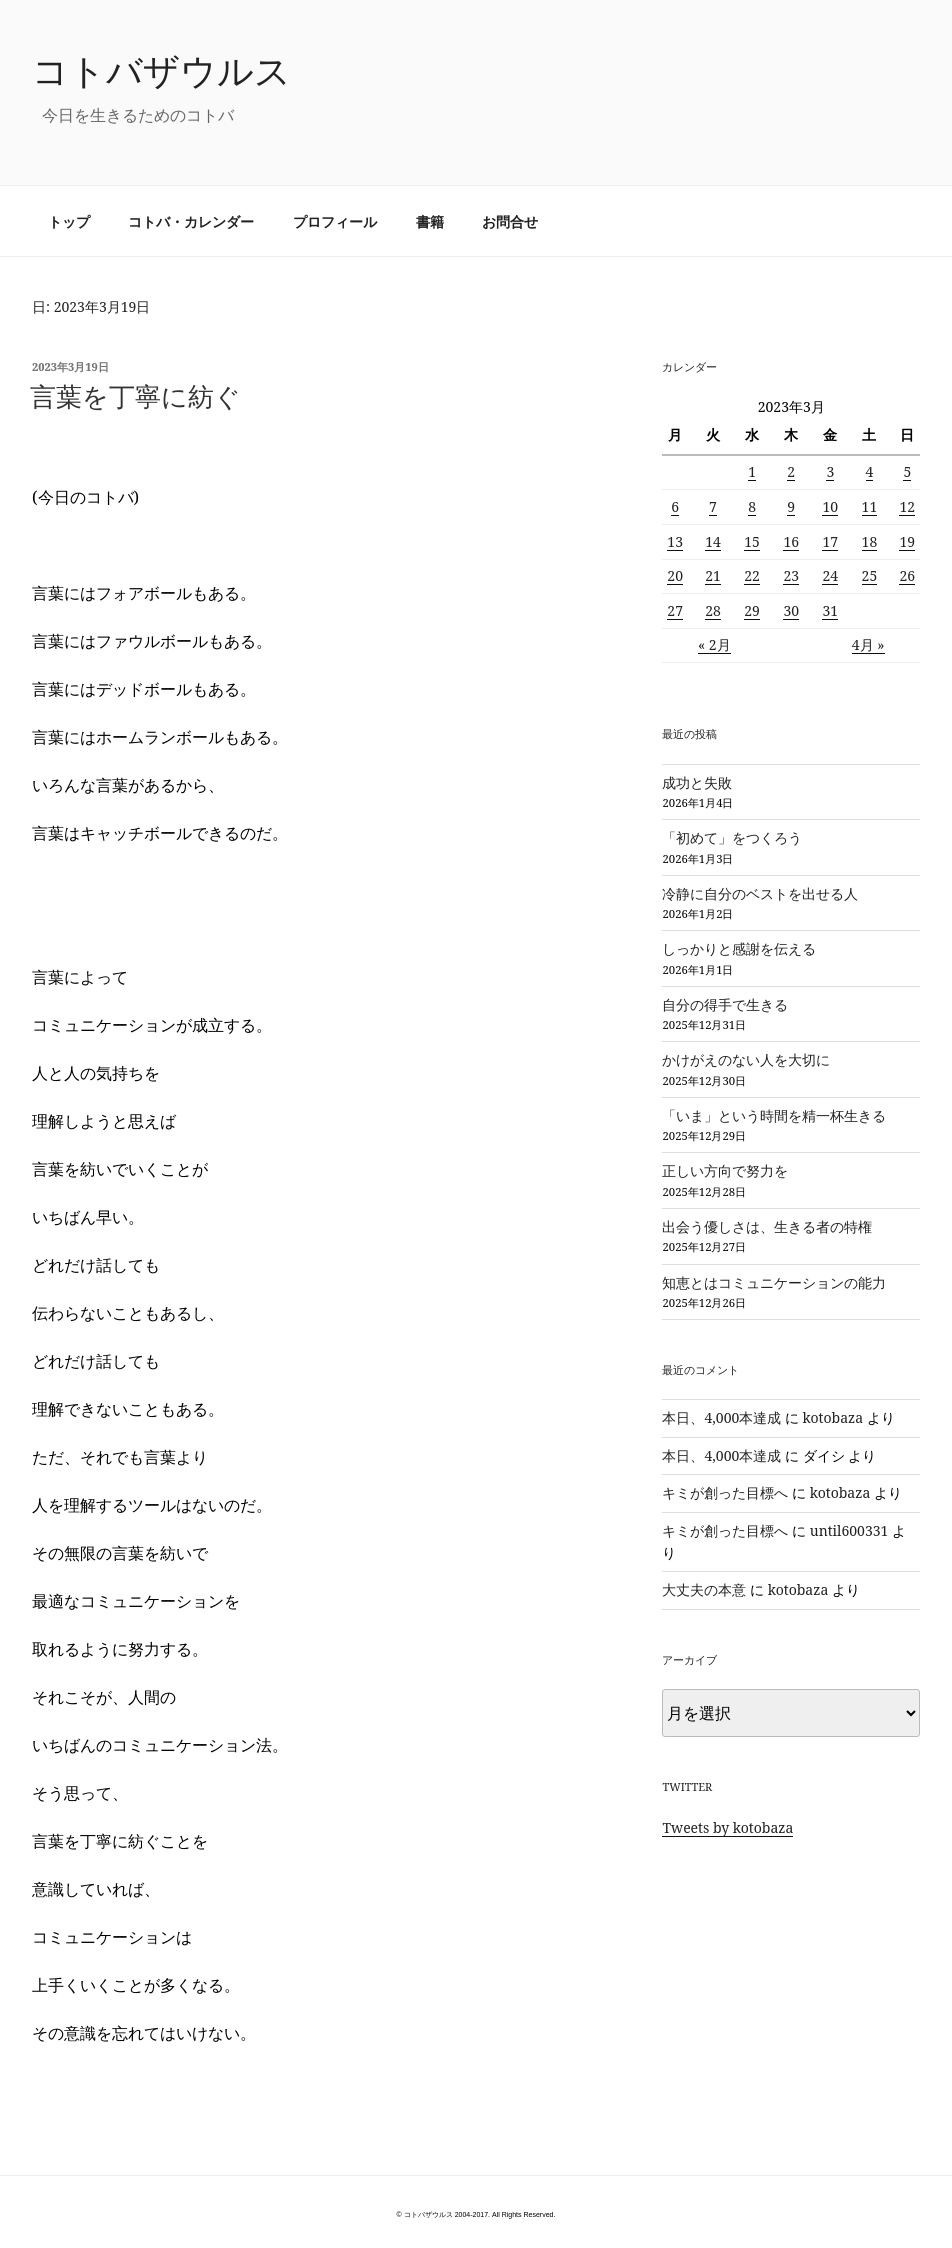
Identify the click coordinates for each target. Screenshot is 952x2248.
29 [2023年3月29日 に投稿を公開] (752, 610)
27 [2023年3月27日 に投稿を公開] (675, 610)
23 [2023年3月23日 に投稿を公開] (791, 575)
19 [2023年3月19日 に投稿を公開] (907, 541)
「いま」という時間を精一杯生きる (774, 1115)
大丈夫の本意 (704, 1589)
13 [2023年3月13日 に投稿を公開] (675, 541)
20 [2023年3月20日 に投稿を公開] (675, 575)
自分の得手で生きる (725, 1004)
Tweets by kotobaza (727, 1827)
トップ (69, 221)
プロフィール (335, 221)
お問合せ (510, 221)
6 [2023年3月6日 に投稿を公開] (675, 506)
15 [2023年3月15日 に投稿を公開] (752, 541)
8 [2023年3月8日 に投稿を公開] (752, 506)
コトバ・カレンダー (191, 221)
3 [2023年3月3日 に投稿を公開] (830, 471)
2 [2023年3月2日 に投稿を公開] (791, 471)
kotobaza (833, 1417)
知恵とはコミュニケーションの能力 (774, 1282)
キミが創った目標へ (725, 1492)
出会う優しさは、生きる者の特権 (767, 1226)
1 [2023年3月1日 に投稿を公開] (752, 471)
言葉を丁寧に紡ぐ (135, 396)
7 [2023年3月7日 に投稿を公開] (713, 506)
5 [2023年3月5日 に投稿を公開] (907, 471)
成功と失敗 (697, 782)
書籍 (430, 221)
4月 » (868, 644)
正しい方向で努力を (725, 1170)
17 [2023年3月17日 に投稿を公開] (830, 541)
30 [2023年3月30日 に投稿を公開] (791, 610)
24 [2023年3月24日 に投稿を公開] (830, 575)
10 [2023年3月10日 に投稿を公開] (830, 506)
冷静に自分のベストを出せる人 (760, 893)
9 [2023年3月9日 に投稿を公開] (791, 506)
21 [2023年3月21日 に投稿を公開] (713, 575)
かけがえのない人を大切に (746, 1059)
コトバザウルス (161, 70)
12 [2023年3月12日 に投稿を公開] (907, 506)
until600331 (849, 1530)
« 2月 (714, 644)
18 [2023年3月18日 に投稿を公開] (870, 541)
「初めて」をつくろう (732, 837)
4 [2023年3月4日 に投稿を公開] (870, 471)
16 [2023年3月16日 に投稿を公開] (791, 541)
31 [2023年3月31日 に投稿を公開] (830, 610)
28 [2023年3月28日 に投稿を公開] (713, 610)
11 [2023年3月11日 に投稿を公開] (870, 506)
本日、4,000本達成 (721, 1417)
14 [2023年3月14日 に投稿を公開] (713, 541)
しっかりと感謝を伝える (739, 948)
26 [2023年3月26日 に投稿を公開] (907, 575)
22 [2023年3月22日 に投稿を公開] (752, 575)
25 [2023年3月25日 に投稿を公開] (870, 575)
